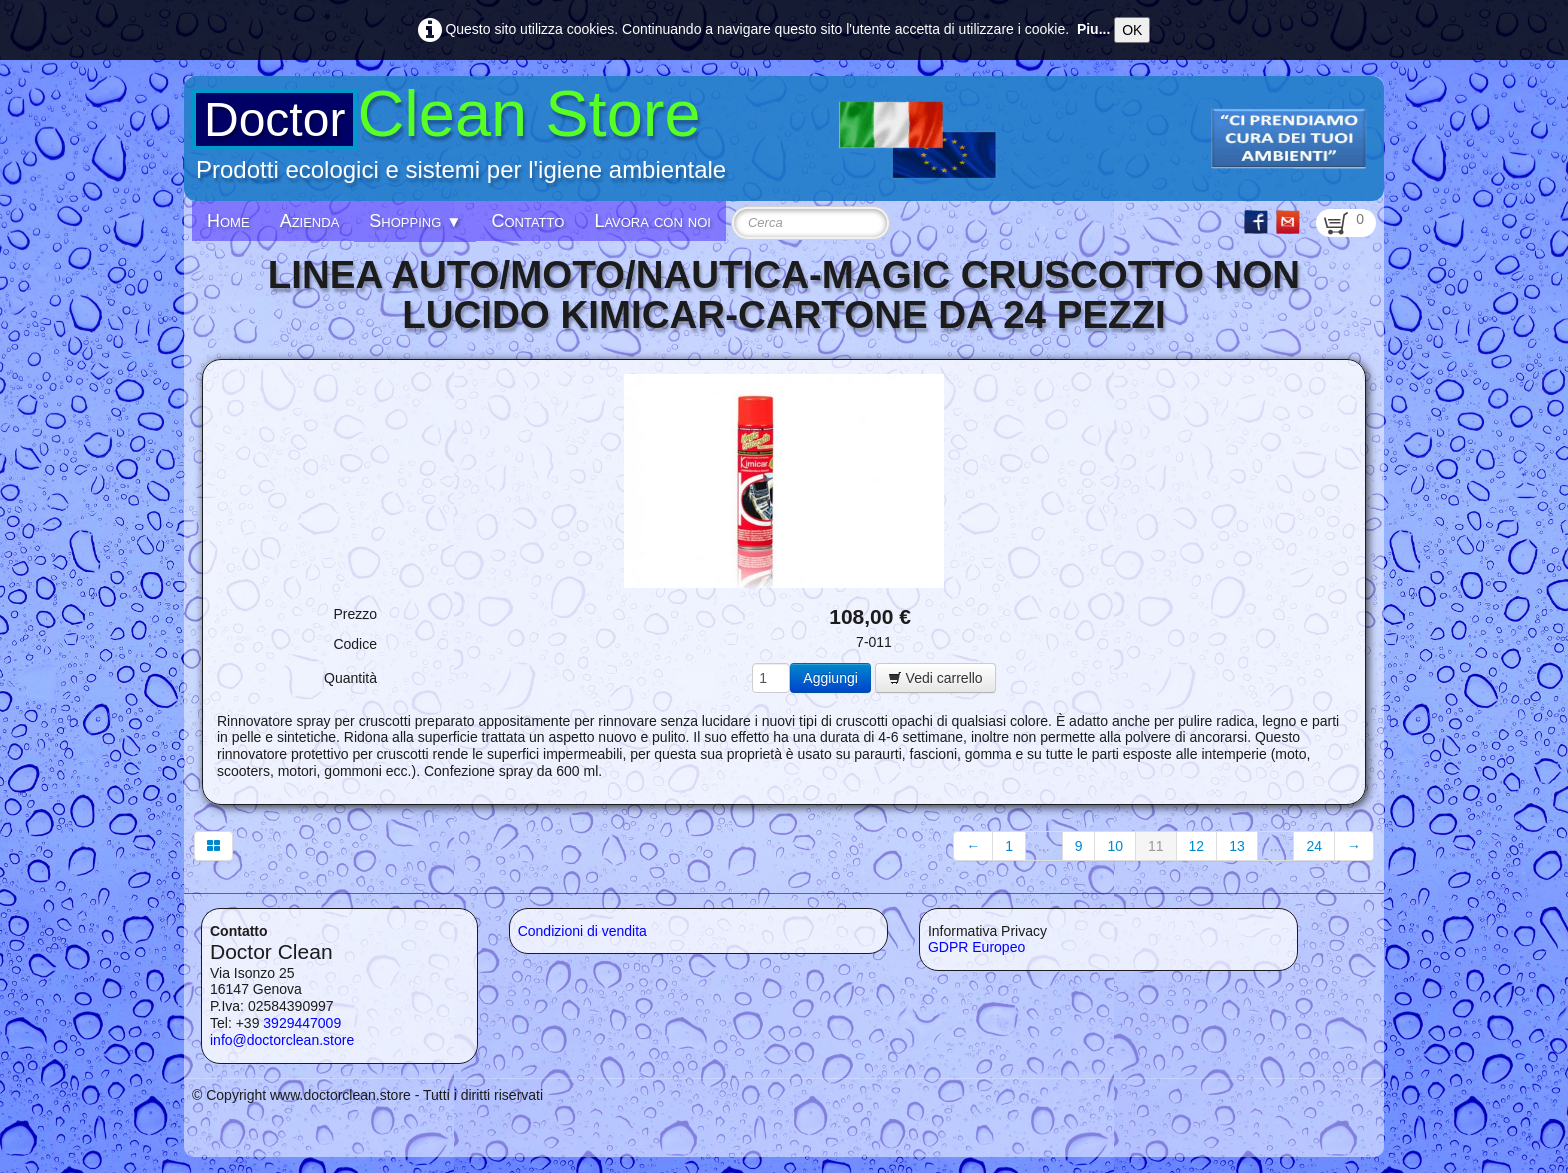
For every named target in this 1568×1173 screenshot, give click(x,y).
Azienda (310, 221)
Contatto (527, 221)
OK (1132, 30)
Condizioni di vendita (582, 931)
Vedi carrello (935, 678)
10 (1115, 846)
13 (1237, 846)
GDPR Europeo (976, 947)
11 (1156, 846)
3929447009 (302, 1023)
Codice (355, 644)
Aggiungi (830, 678)
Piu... (1093, 29)
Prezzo (355, 614)
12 (1197, 846)
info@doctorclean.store (282, 1040)
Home (228, 221)
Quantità (350, 678)
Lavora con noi (652, 221)
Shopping (415, 221)
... (1044, 846)
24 (1314, 846)
